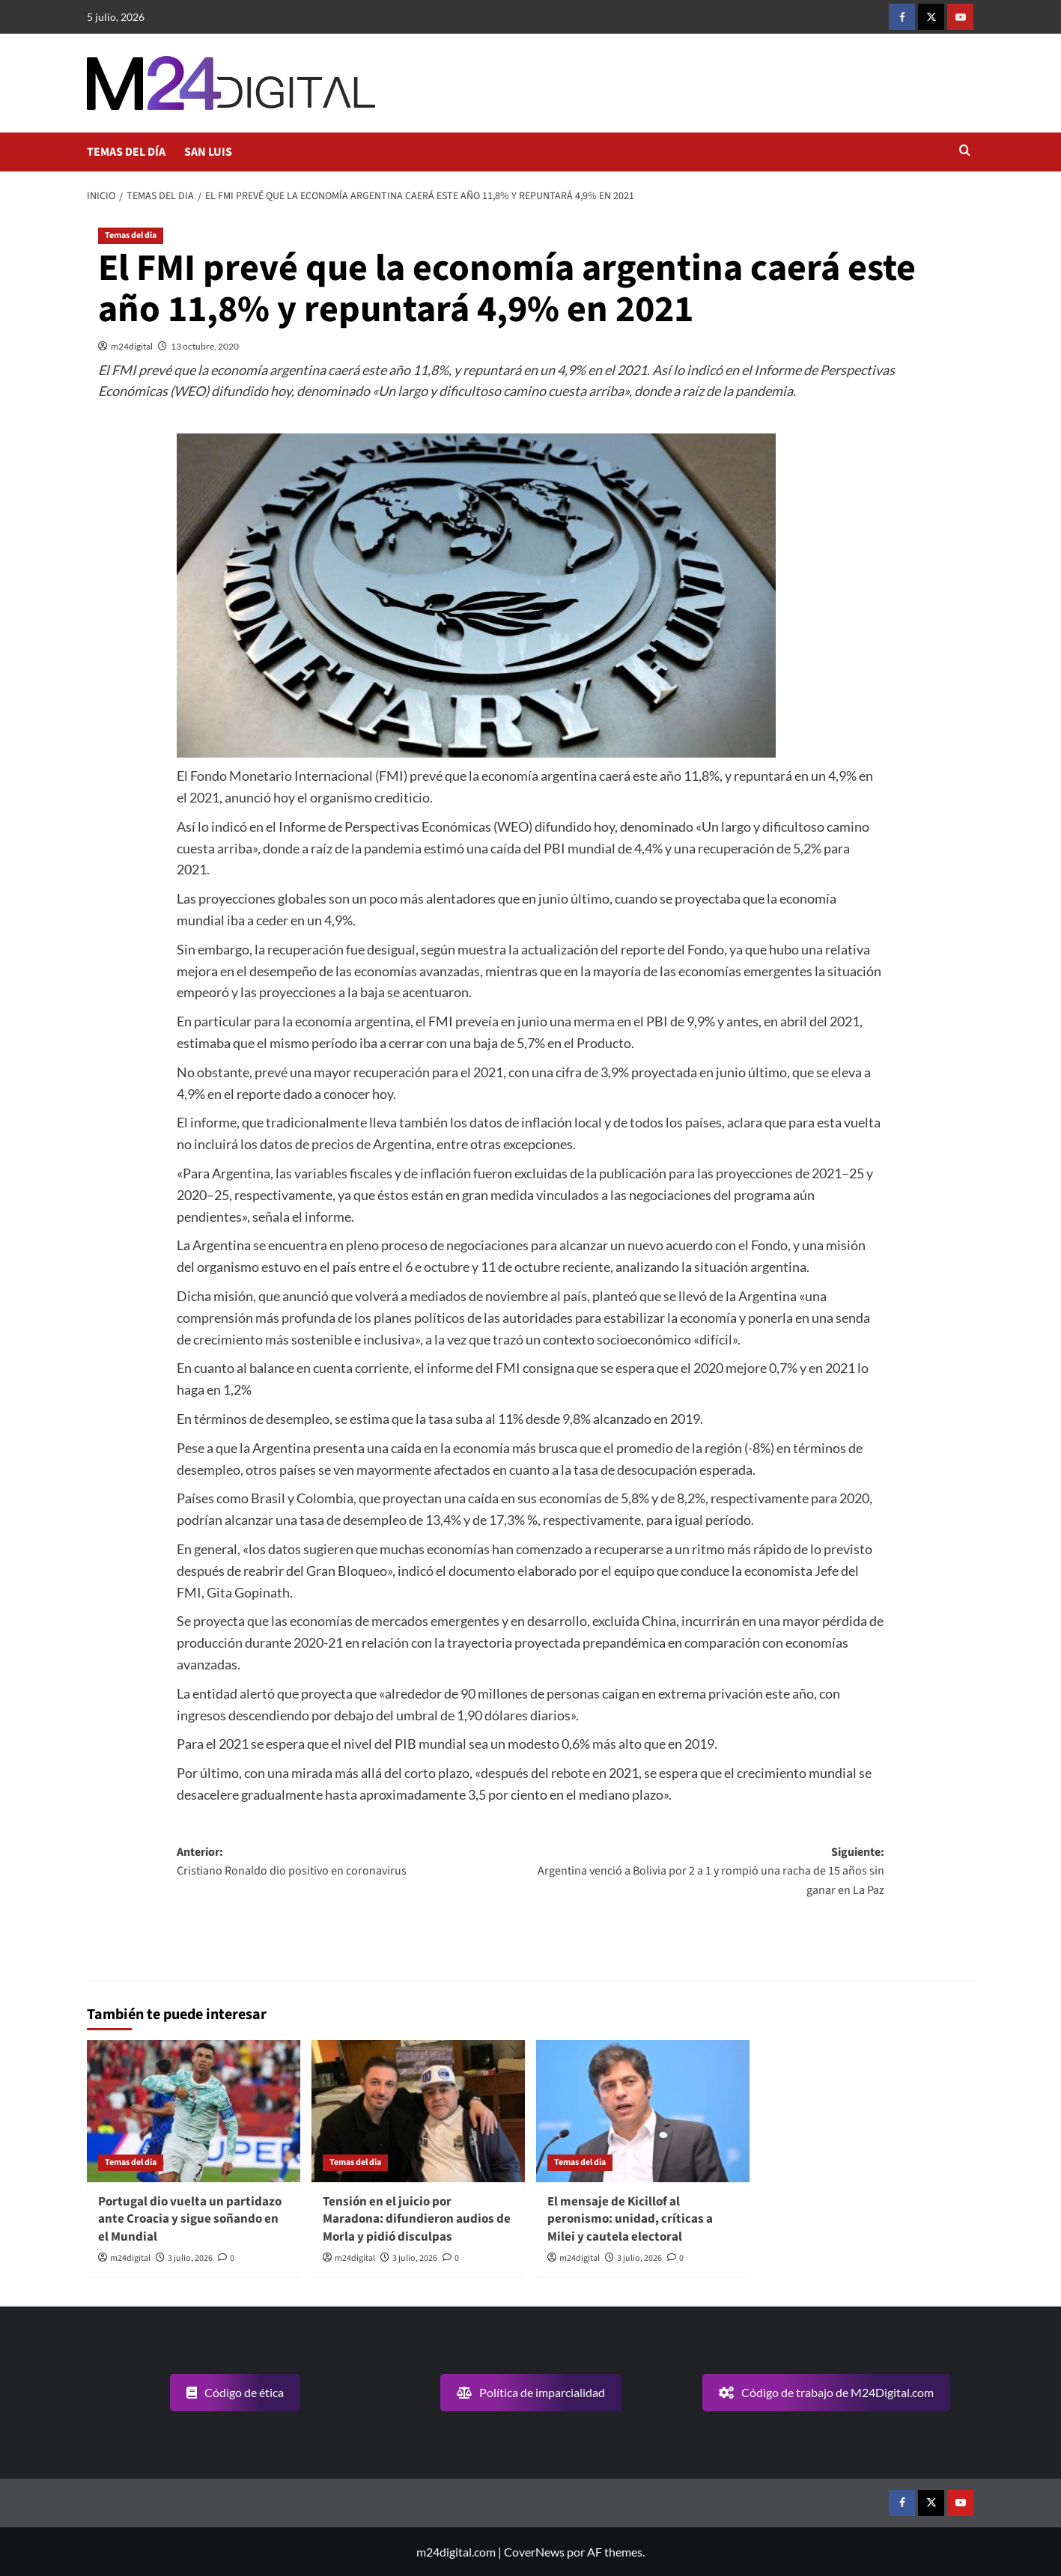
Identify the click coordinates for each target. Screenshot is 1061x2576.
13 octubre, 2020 (205, 346)
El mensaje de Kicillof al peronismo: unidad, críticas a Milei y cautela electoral (630, 2220)
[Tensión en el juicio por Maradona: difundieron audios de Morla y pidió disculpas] (418, 2111)
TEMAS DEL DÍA (126, 152)
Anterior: (353, 1862)
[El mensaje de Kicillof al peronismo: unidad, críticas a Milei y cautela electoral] (643, 2111)
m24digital (132, 346)
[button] (964, 151)
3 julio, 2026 (190, 2258)
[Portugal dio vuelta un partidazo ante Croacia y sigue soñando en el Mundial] (193, 2111)
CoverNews (534, 2552)
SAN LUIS (208, 152)
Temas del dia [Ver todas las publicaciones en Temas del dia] (130, 235)
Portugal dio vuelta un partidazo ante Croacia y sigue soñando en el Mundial (190, 2220)
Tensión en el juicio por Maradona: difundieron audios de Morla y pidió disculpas (417, 2220)
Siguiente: (707, 1872)
